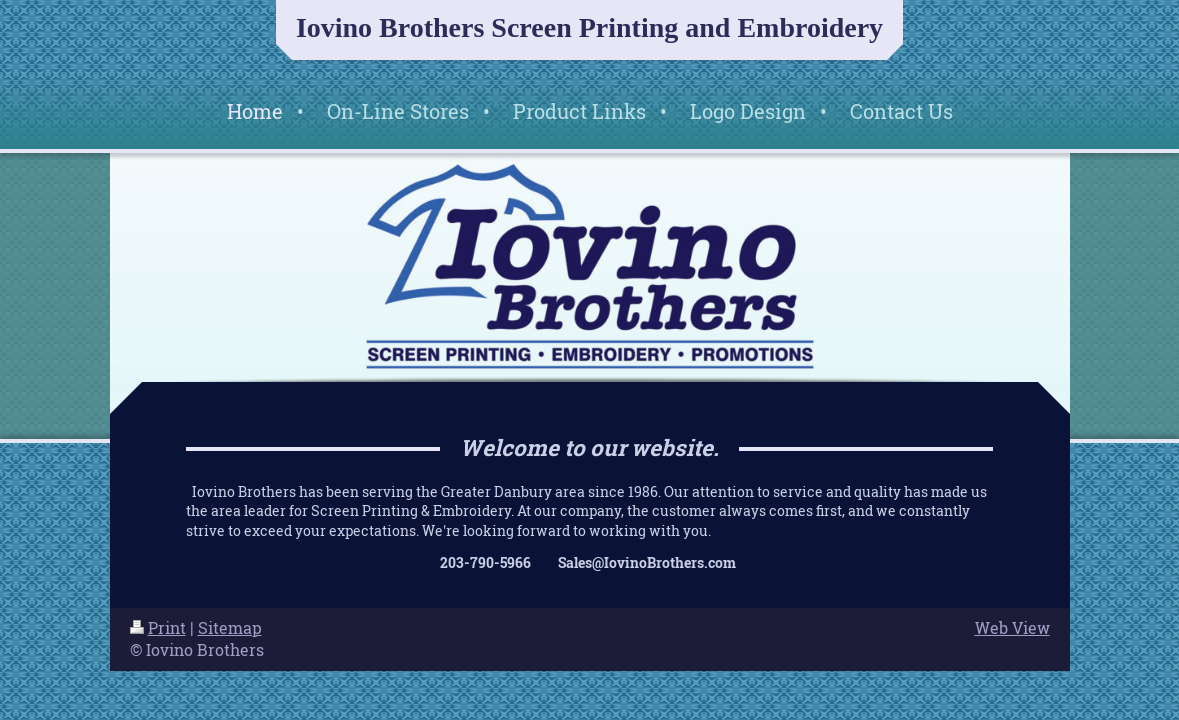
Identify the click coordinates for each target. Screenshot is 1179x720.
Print (158, 628)
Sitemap (230, 628)
